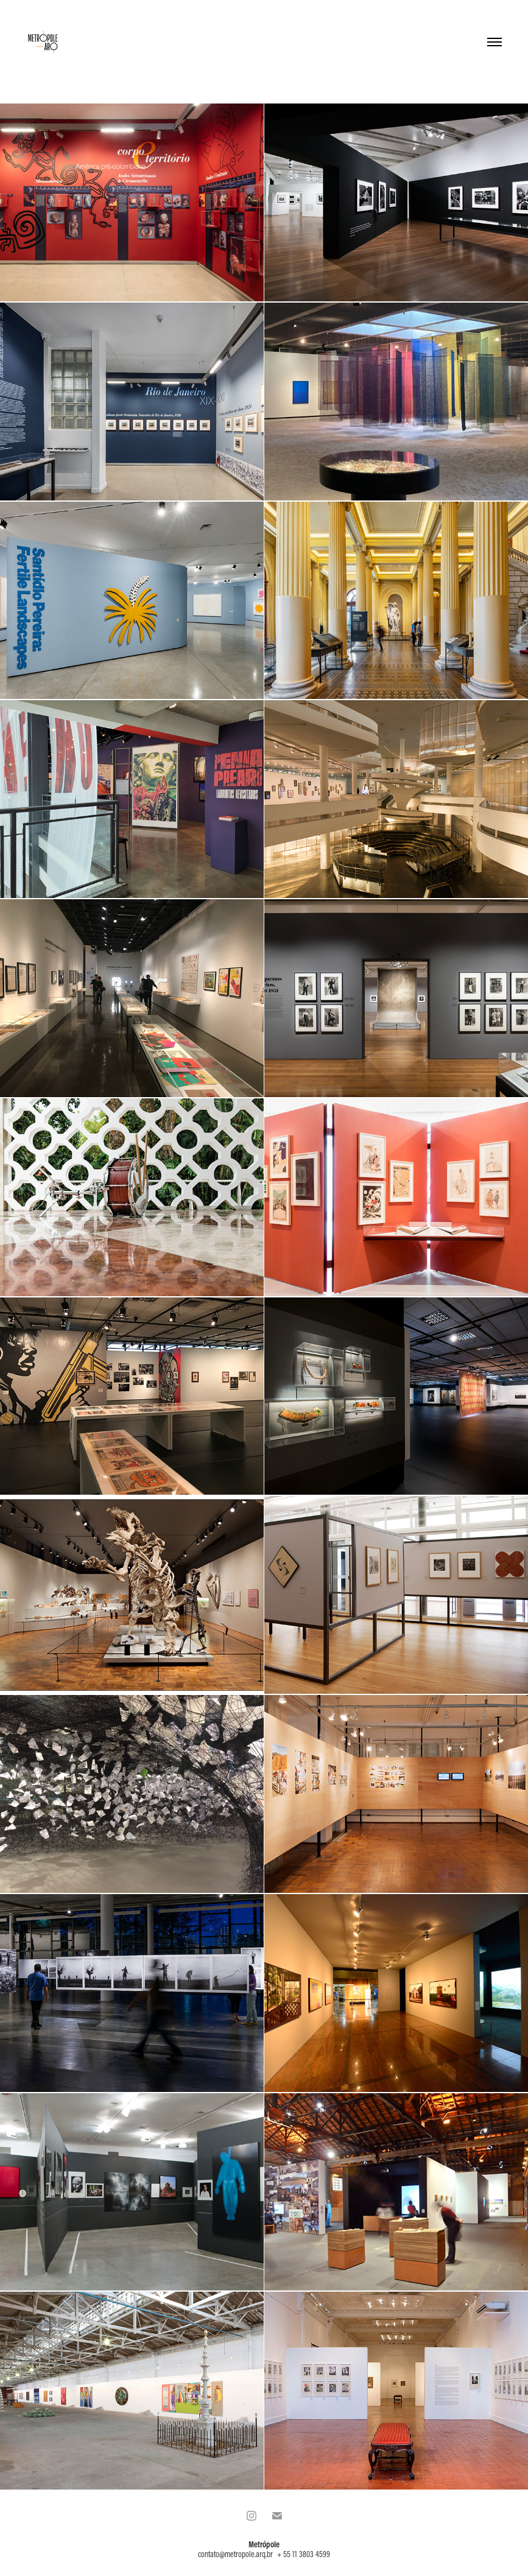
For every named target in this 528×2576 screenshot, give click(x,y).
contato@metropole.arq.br (235, 2554)
